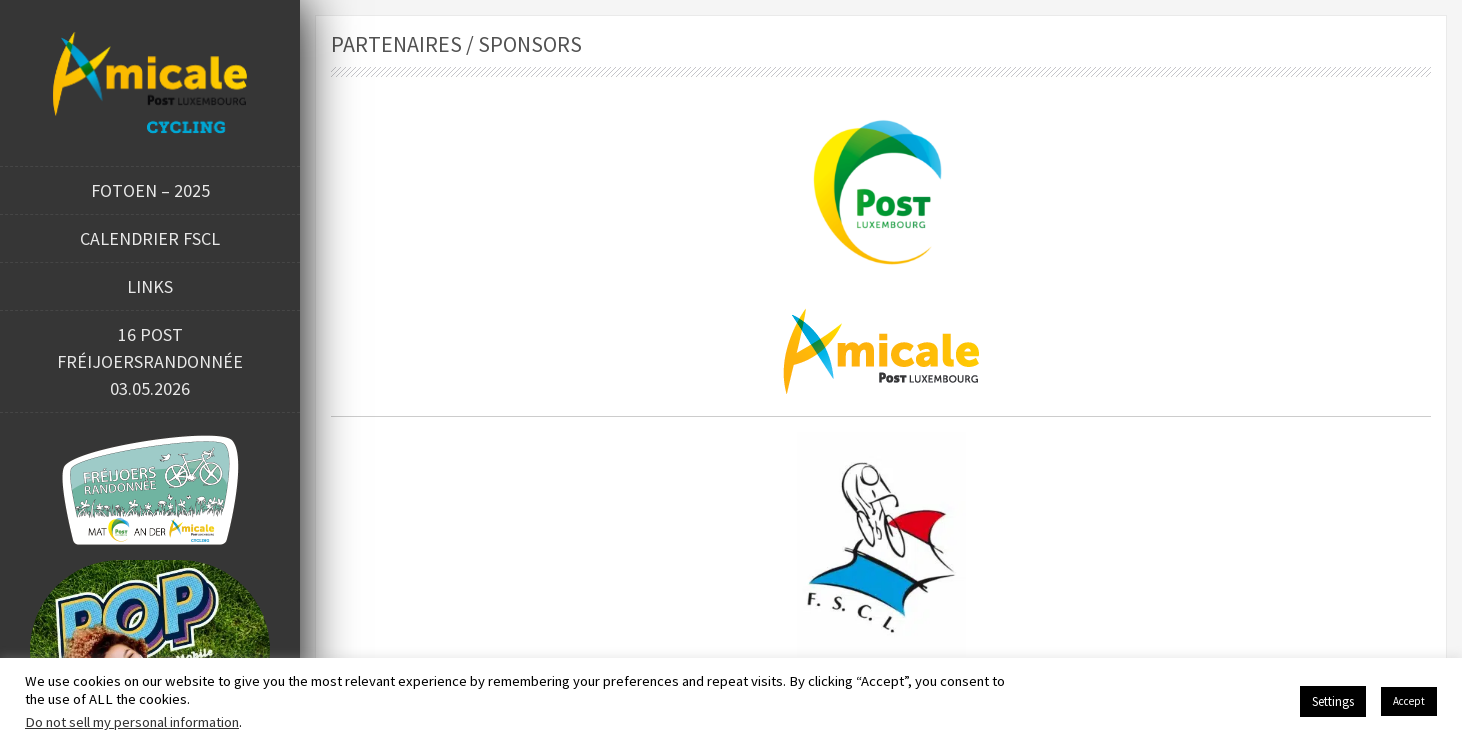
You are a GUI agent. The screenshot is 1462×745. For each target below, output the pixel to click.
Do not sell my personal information (132, 722)
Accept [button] (1409, 701)
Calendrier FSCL (150, 238)
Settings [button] (1333, 701)
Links (150, 286)
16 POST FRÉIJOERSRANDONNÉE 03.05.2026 (150, 361)
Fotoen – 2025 (150, 190)
